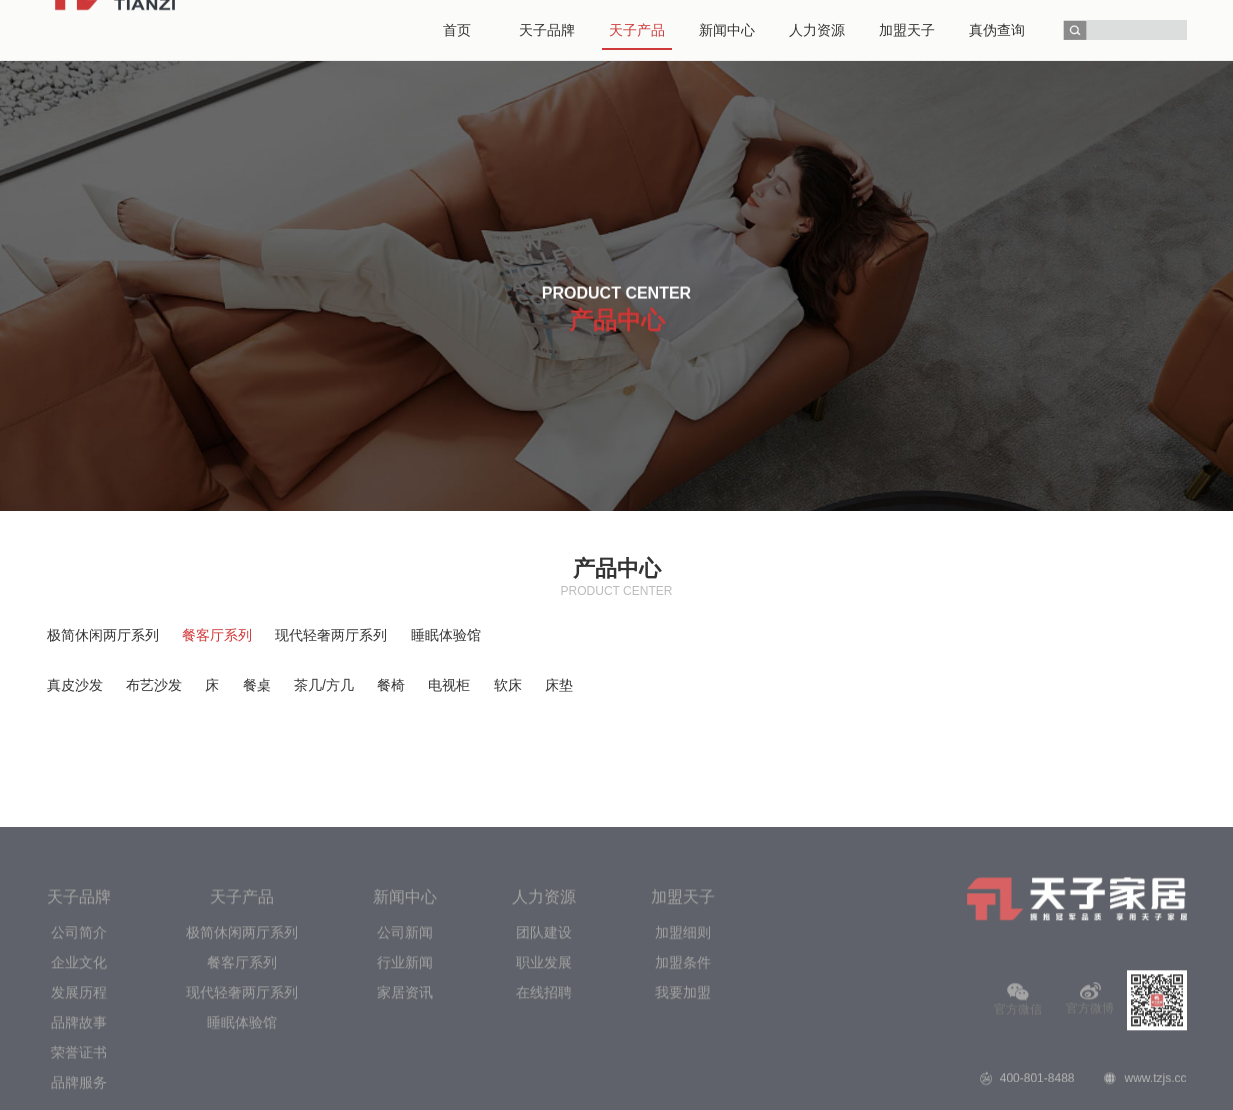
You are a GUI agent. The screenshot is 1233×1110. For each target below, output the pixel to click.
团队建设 (544, 1081)
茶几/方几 (324, 685)
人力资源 (544, 1045)
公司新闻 (405, 1081)
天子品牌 (79, 1045)
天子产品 (242, 1045)
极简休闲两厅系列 (103, 635)
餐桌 (257, 685)
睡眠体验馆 (446, 635)
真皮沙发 (75, 685)
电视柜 (449, 685)
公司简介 (79, 1081)
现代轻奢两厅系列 (331, 635)
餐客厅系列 (217, 635)
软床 (508, 685)
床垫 (559, 685)
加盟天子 (683, 1045)
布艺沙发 (154, 685)
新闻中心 (405, 1045)
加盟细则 (683, 1081)
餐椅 (391, 685)
